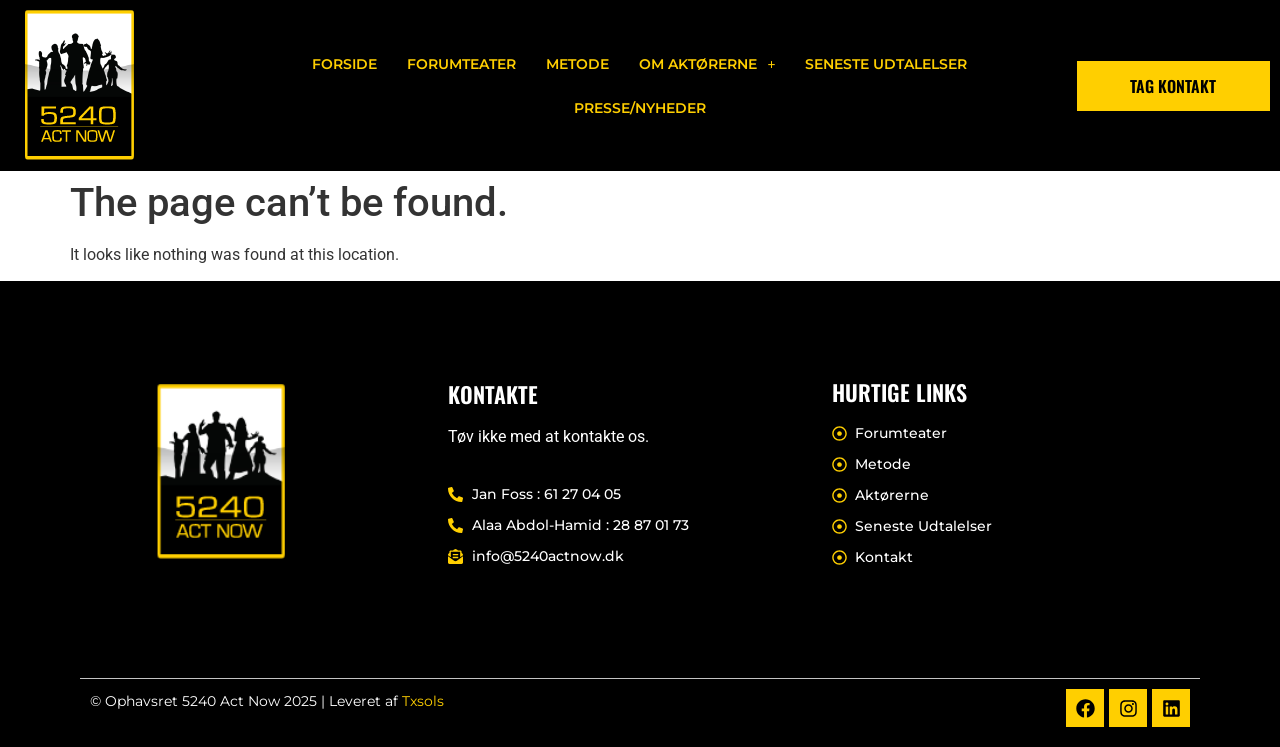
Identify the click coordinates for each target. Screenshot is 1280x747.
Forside (344, 64)
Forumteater (461, 64)
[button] (707, 64)
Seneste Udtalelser (886, 64)
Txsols (423, 701)
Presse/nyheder (640, 108)
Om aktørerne (707, 64)
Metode (577, 64)
